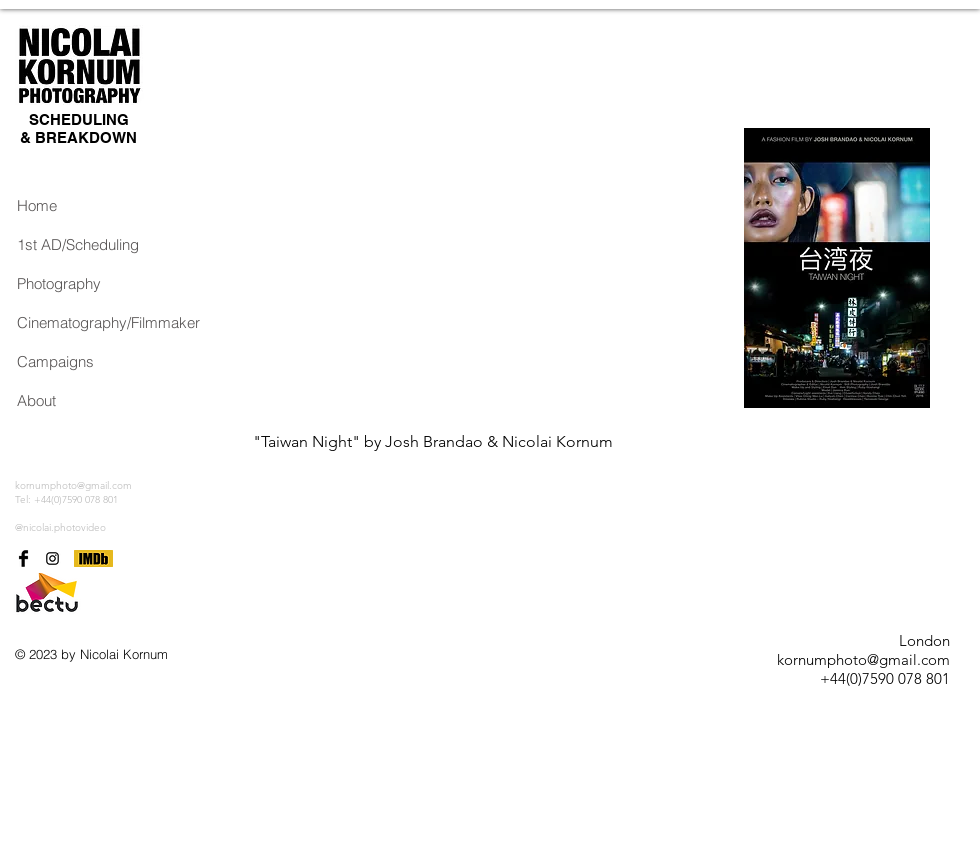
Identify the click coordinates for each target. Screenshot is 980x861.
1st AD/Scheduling (78, 244)
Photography (59, 283)
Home (37, 205)
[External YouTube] (487, 268)
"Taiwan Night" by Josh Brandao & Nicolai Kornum (433, 441)
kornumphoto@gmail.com (73, 485)
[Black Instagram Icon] (52, 558)
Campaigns (55, 361)
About (36, 400)
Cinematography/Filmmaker (80, 322)
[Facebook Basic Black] (23, 558)
